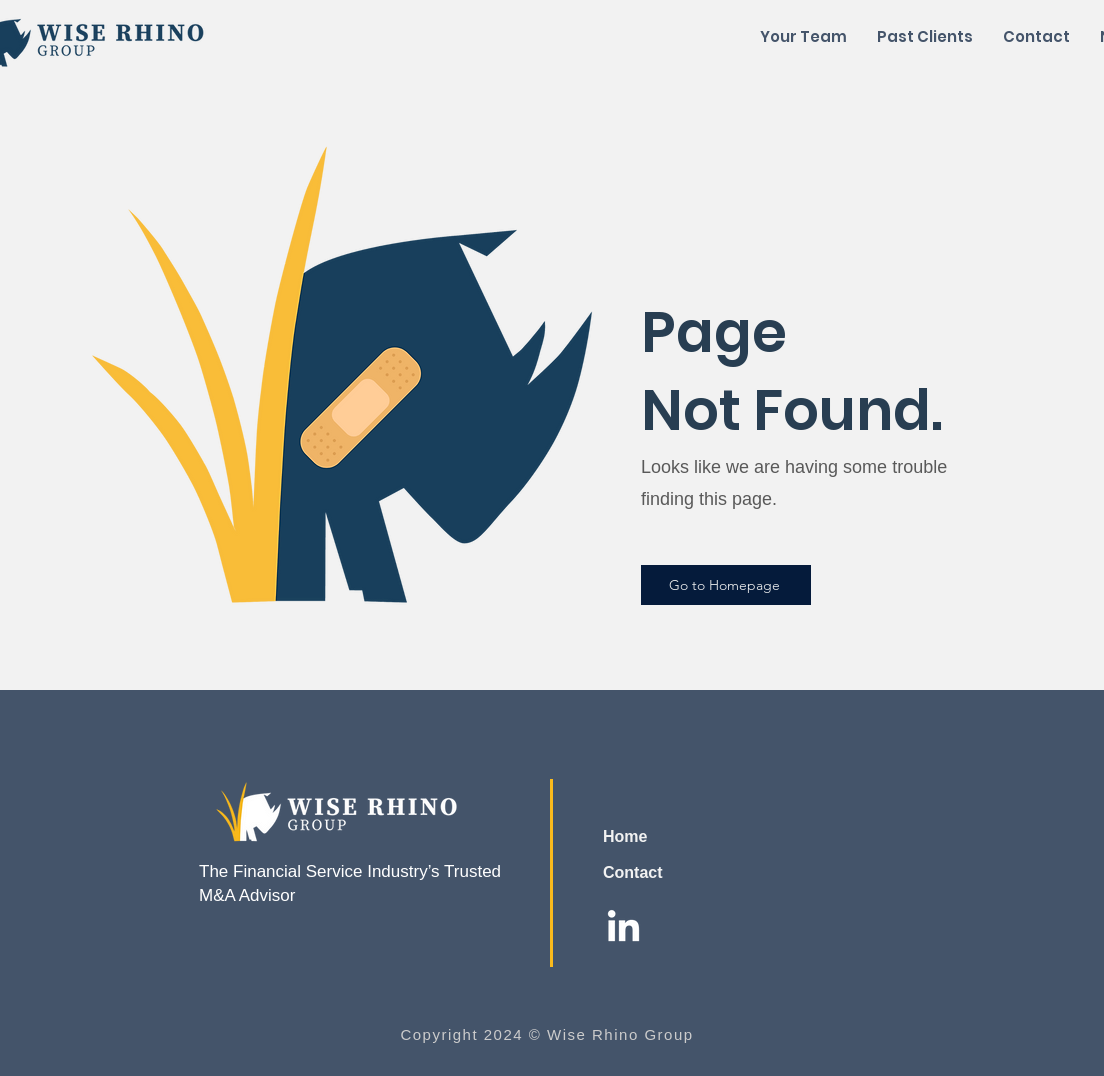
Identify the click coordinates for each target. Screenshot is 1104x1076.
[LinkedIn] (623, 928)
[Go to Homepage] (726, 585)
